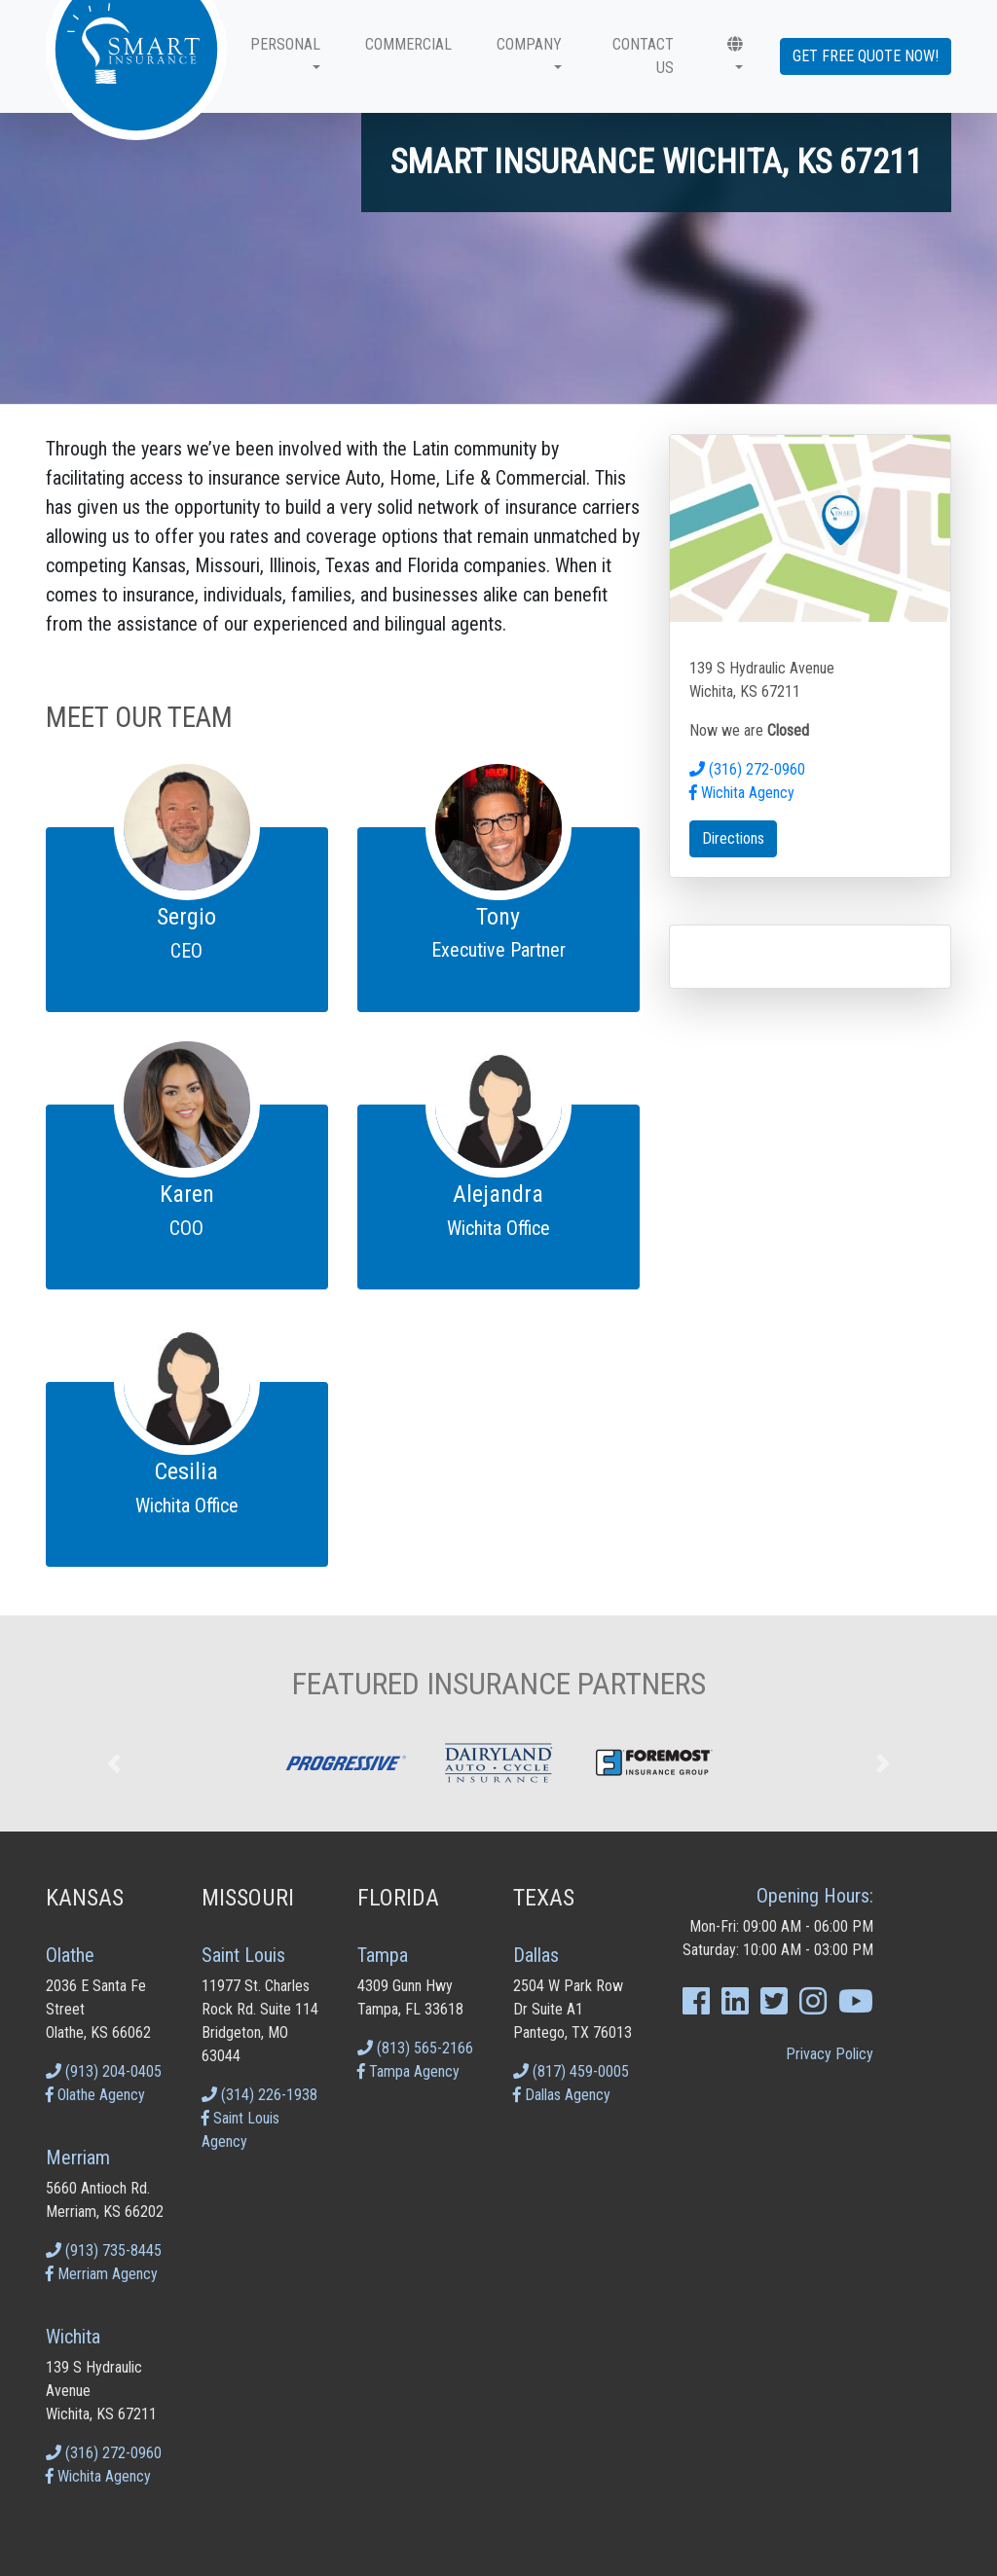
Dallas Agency (561, 2095)
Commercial (408, 44)
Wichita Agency (741, 792)
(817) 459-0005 (571, 2071)
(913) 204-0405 (104, 2071)
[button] (731, 56)
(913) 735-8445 (104, 2250)
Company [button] (529, 44)
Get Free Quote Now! (866, 56)
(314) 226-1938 (259, 2095)
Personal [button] (285, 44)
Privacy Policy (829, 2054)
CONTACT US (643, 56)
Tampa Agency (408, 2071)
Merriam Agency (102, 2274)
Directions (733, 838)
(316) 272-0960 (747, 769)
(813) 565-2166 (415, 2048)
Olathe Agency (95, 2095)
